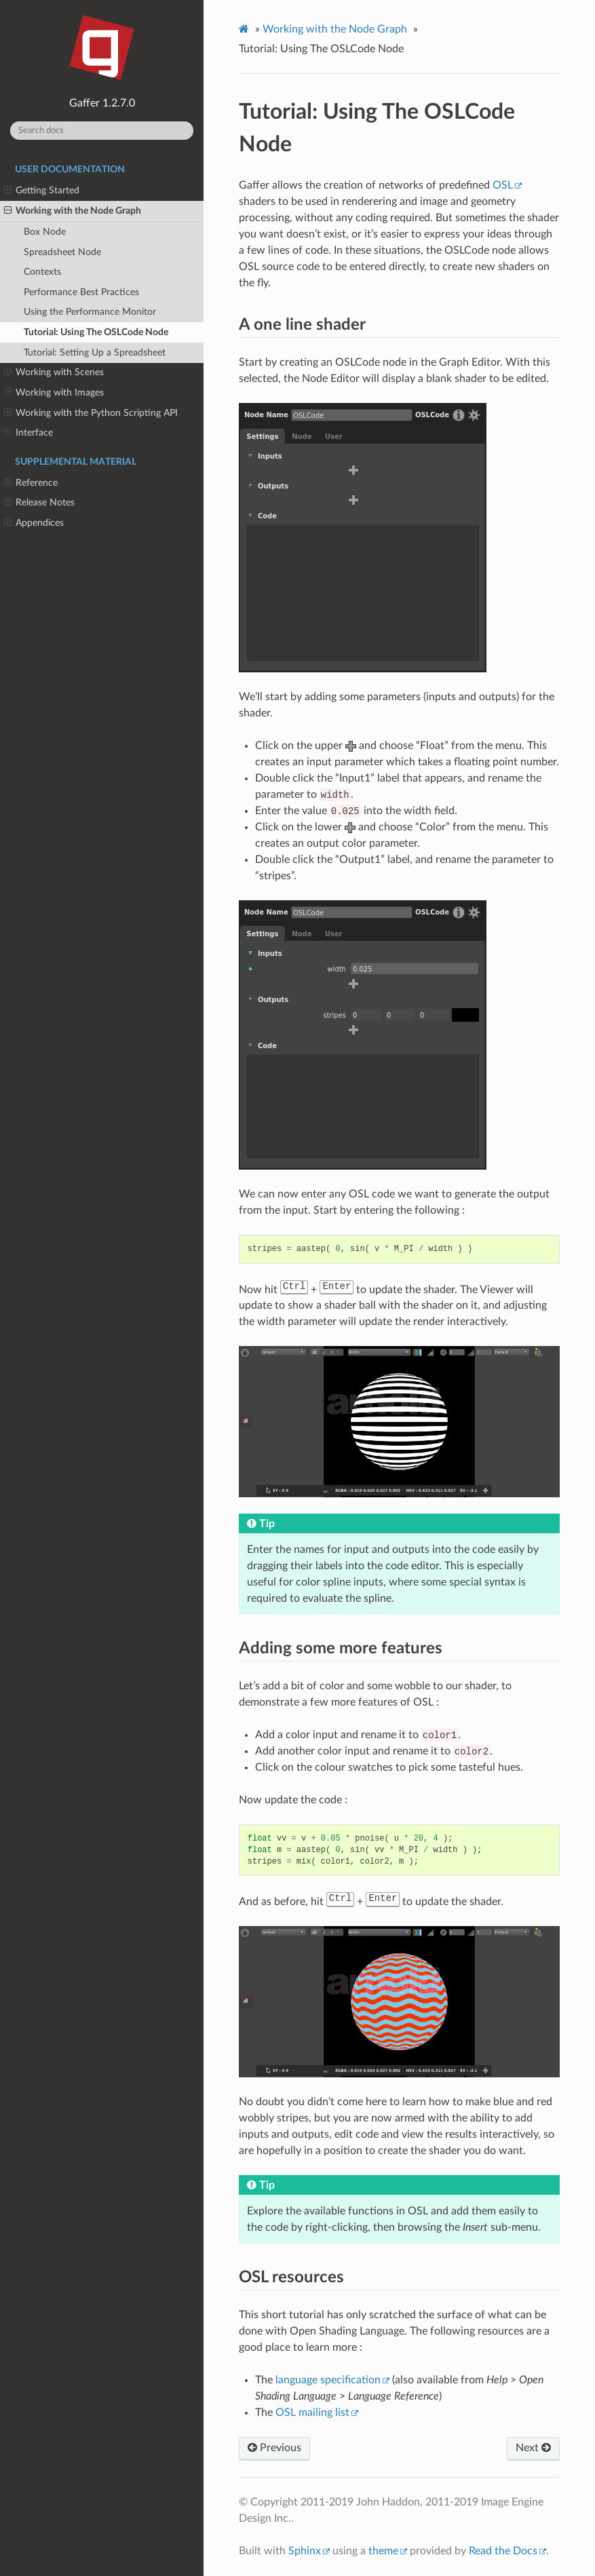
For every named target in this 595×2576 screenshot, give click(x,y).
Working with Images (54, 393)
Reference (31, 483)
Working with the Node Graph (72, 211)
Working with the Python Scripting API (91, 413)
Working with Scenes (54, 372)
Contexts (42, 272)
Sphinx (304, 2550)
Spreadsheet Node (62, 252)
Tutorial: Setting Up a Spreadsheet (95, 352)
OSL (503, 185)
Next (533, 2447)
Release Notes (39, 503)
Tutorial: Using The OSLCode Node (96, 332)
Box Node (45, 232)
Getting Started (41, 191)
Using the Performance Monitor (90, 312)
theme (383, 2550)
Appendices (34, 523)
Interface (28, 433)
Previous (274, 2447)
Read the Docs (503, 2550)
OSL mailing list (312, 2412)
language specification (328, 2380)
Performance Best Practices (81, 292)
